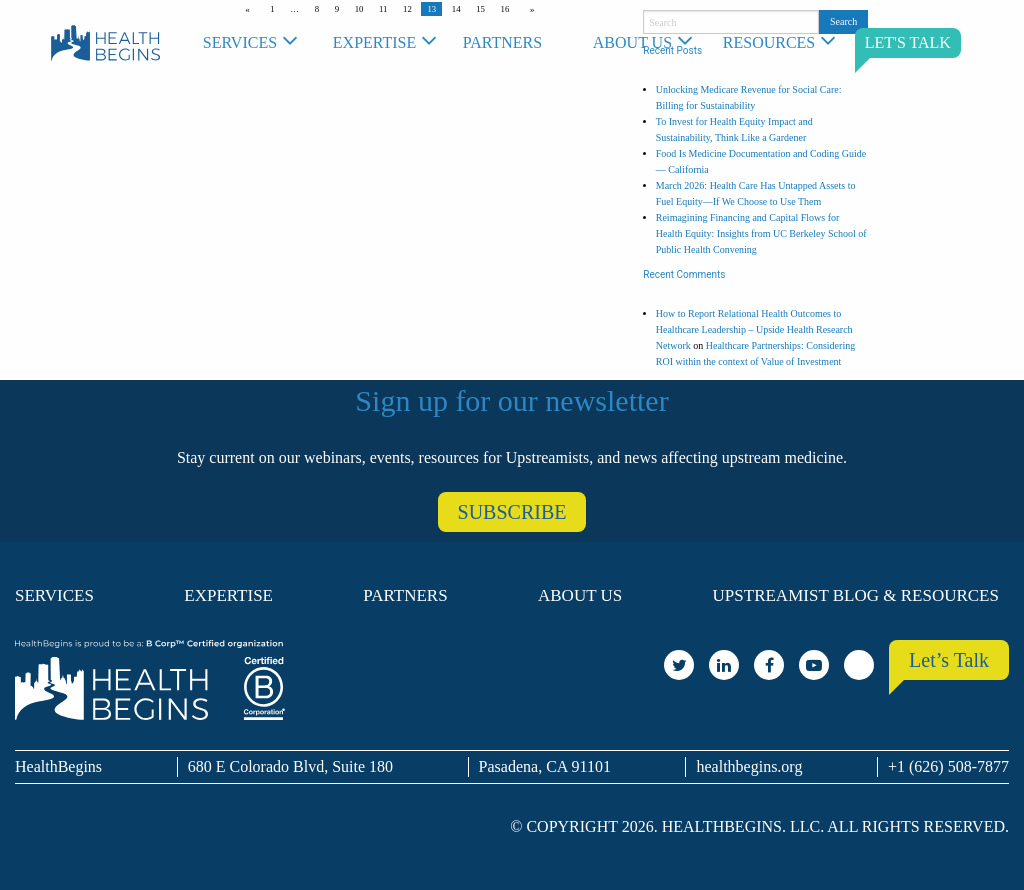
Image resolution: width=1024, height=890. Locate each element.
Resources (769, 42)
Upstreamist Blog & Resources (856, 595)
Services (240, 42)
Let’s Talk (949, 660)
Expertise (374, 42)
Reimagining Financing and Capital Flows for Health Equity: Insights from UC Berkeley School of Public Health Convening (761, 233)
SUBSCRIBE (512, 512)
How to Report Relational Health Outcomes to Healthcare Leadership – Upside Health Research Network (754, 329)
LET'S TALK (908, 42)
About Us (632, 42)
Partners (502, 42)
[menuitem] (258, 43)
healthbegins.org (749, 766)
